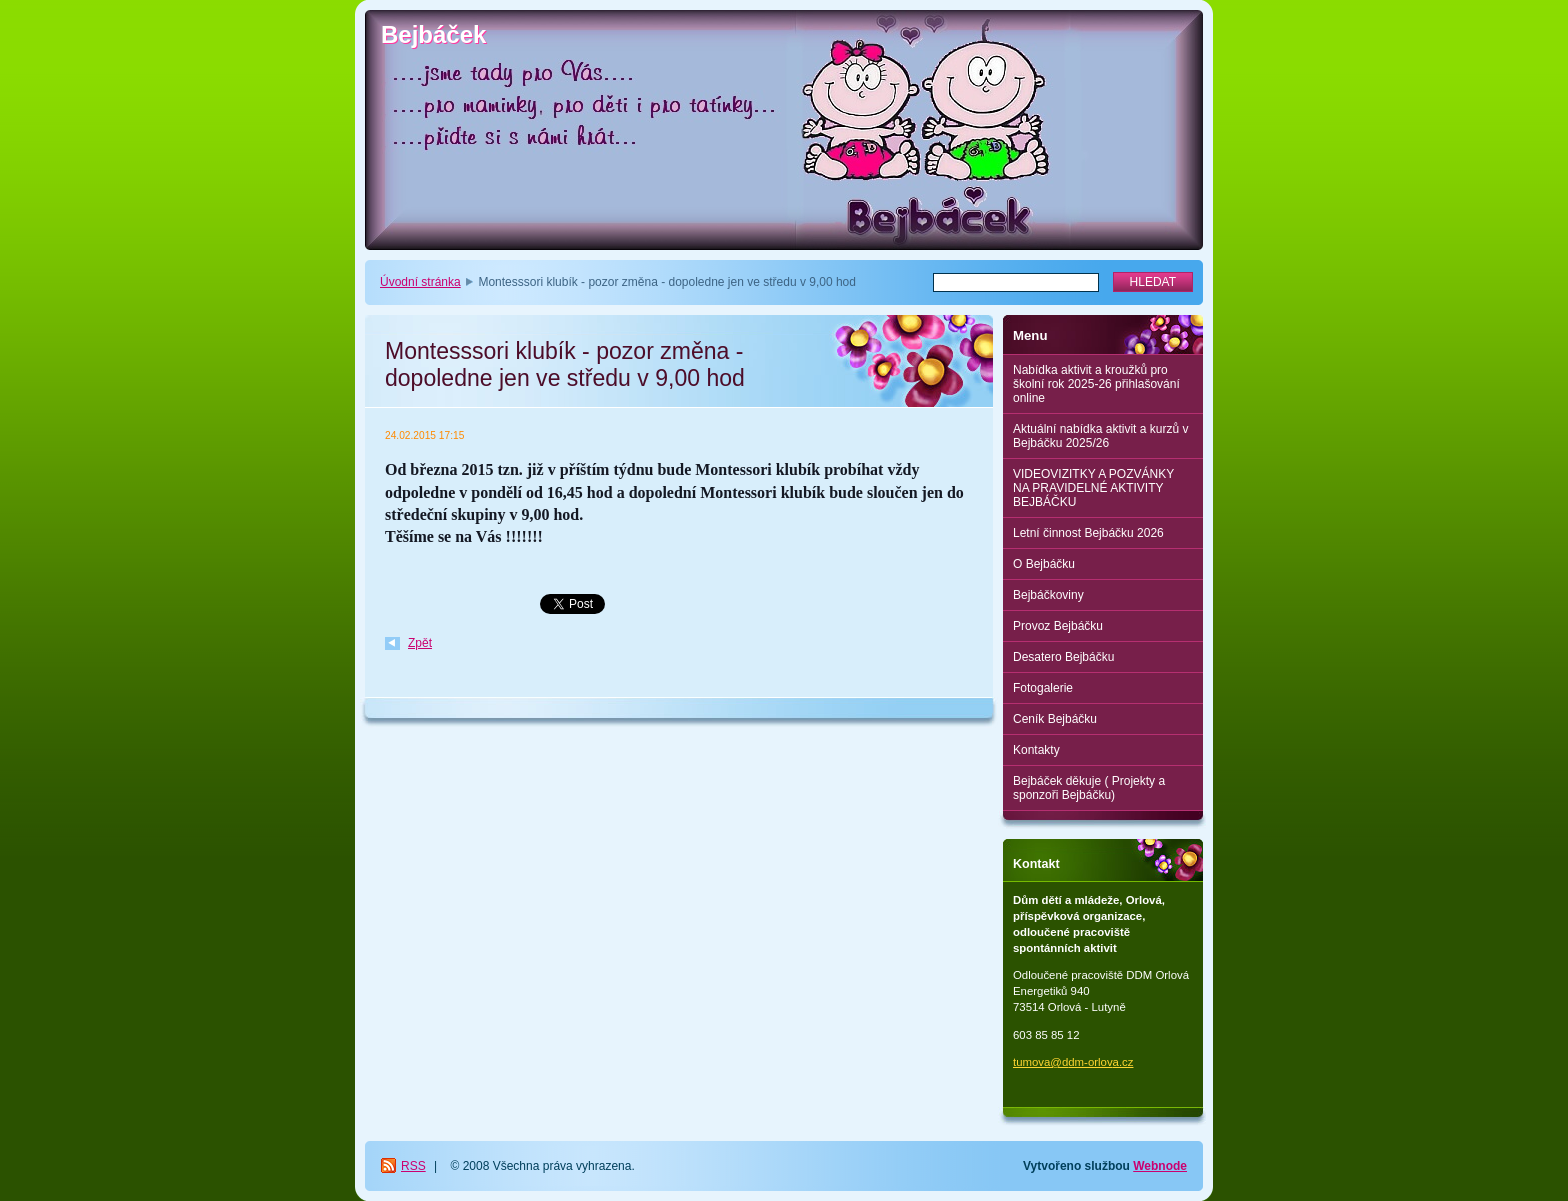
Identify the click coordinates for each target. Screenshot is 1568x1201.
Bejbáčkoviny (1048, 595)
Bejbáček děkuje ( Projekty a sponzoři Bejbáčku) (1089, 788)
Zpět (420, 643)
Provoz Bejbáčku (1058, 626)
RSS (413, 1166)
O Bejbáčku (1044, 564)
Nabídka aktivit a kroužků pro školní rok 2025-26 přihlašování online (1096, 384)
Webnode (1160, 1166)
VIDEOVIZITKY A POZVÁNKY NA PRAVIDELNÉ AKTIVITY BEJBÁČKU (1093, 488)
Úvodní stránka (420, 282)
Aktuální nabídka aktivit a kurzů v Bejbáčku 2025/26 (1100, 436)
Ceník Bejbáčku (1055, 719)
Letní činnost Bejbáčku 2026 (1088, 533)
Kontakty (1036, 750)
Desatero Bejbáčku (1063, 657)
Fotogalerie (1043, 688)
